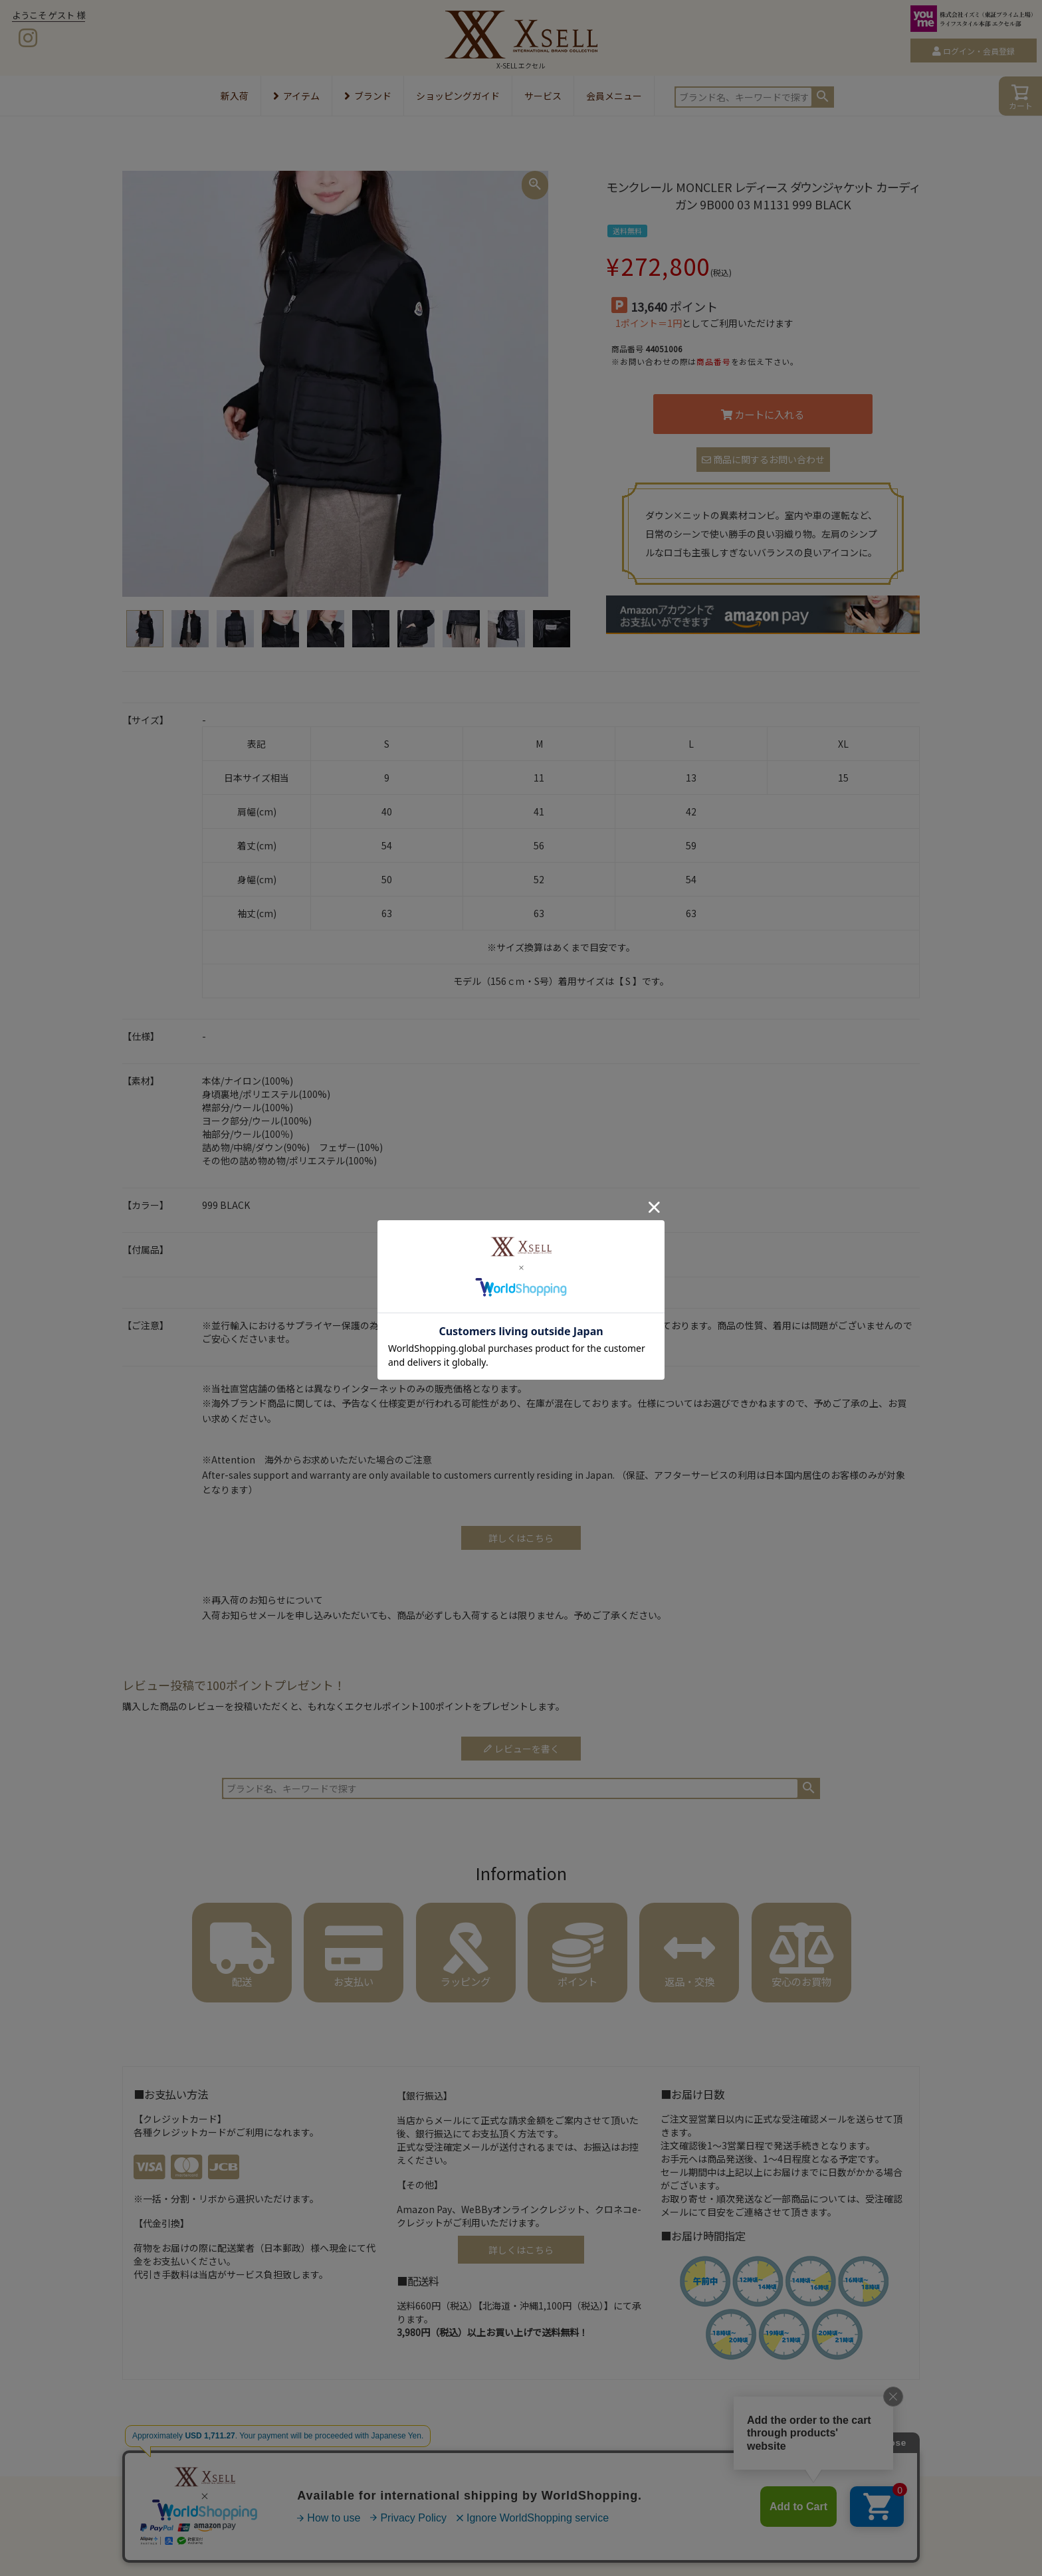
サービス (543, 95)
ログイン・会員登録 (979, 50)
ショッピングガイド (458, 95)
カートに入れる (762, 414)
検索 (822, 96)
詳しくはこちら (521, 2249)
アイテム (296, 95)
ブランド (367, 95)
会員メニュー (614, 95)
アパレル (173, 2454)
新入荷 (235, 95)
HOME (137, 2454)
